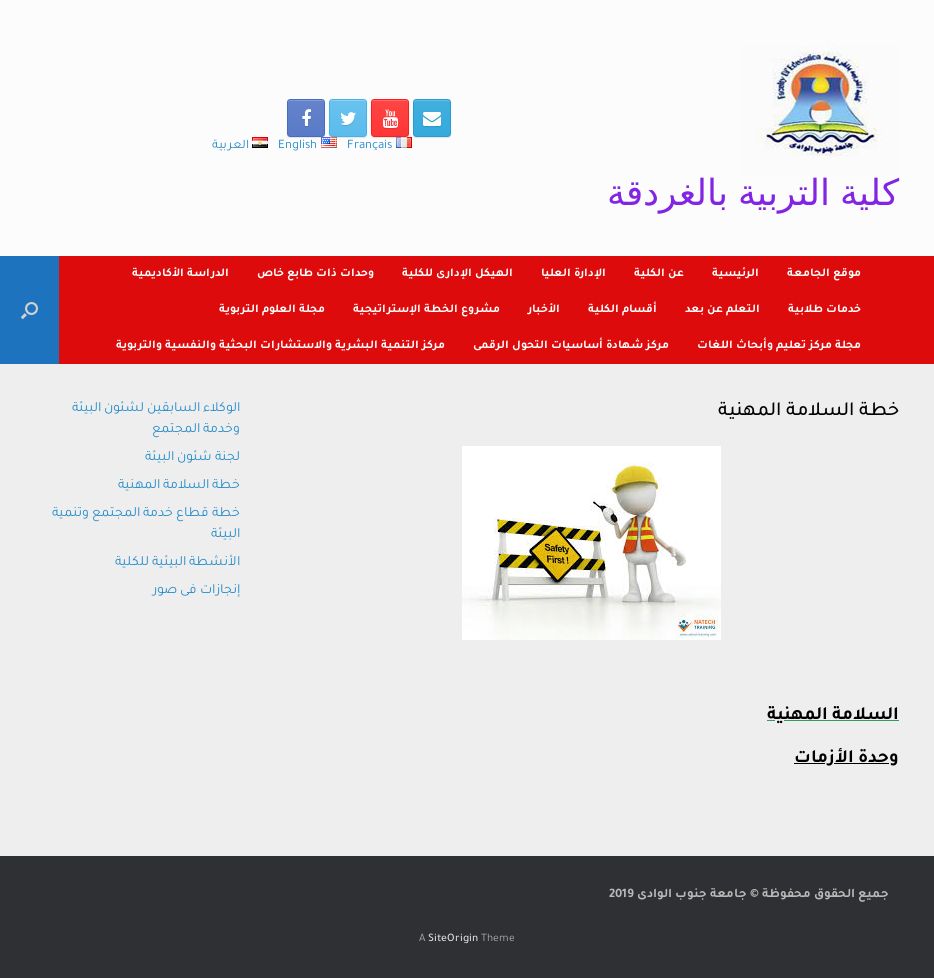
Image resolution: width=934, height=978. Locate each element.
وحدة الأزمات (846, 759)
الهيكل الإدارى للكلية (457, 274)
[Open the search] (29, 310)
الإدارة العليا (573, 274)
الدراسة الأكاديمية (180, 274)
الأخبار (544, 310)
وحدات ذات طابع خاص (315, 274)
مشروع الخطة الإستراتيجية (426, 310)
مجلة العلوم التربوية (272, 310)
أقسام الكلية (622, 310)
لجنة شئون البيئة (192, 458)
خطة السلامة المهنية (179, 486)
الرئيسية (735, 274)
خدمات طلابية (824, 310)
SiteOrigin (453, 939)
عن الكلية (659, 274)
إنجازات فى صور (196, 591)
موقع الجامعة (824, 274)
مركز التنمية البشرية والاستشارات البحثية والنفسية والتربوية (280, 346)
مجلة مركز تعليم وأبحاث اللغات (779, 346)
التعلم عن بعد (722, 310)
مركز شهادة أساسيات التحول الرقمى (571, 346)
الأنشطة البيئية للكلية (177, 563)
